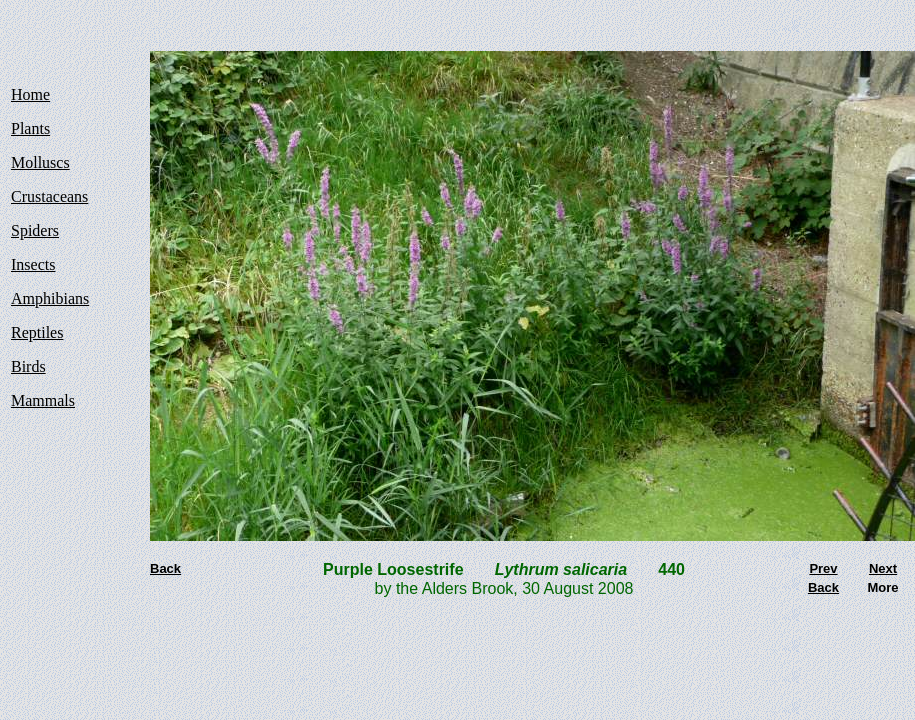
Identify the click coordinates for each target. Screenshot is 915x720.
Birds (28, 366)
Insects (33, 264)
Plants (30, 128)
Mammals (43, 400)
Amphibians (50, 298)
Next (883, 568)
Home (30, 94)
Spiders (35, 230)
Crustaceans (49, 196)
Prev (823, 568)
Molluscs (40, 162)
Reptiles (37, 332)
